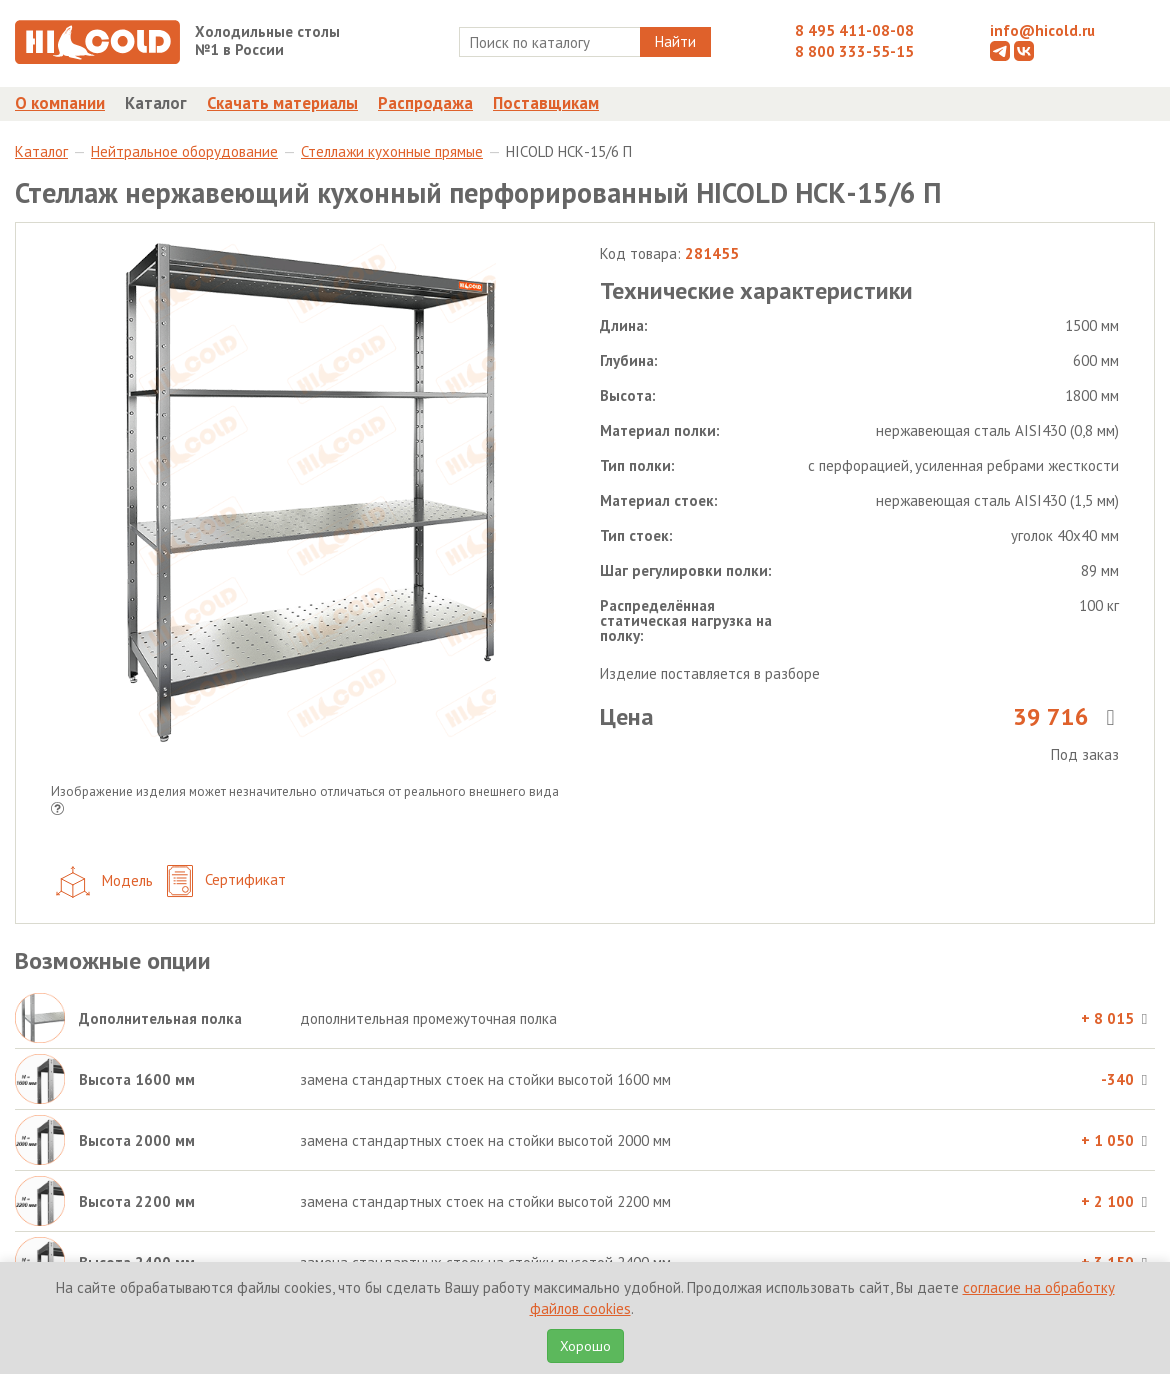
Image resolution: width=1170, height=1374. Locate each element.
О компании (60, 103)
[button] (57, 810)
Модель (104, 882)
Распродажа (425, 103)
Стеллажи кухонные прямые (392, 151)
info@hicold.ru (1042, 30)
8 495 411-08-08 (854, 30)
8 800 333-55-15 (854, 51)
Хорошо (585, 1346)
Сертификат (226, 881)
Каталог (156, 103)
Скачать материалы (282, 103)
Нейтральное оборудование (184, 151)
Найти (675, 41)
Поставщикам (546, 103)
